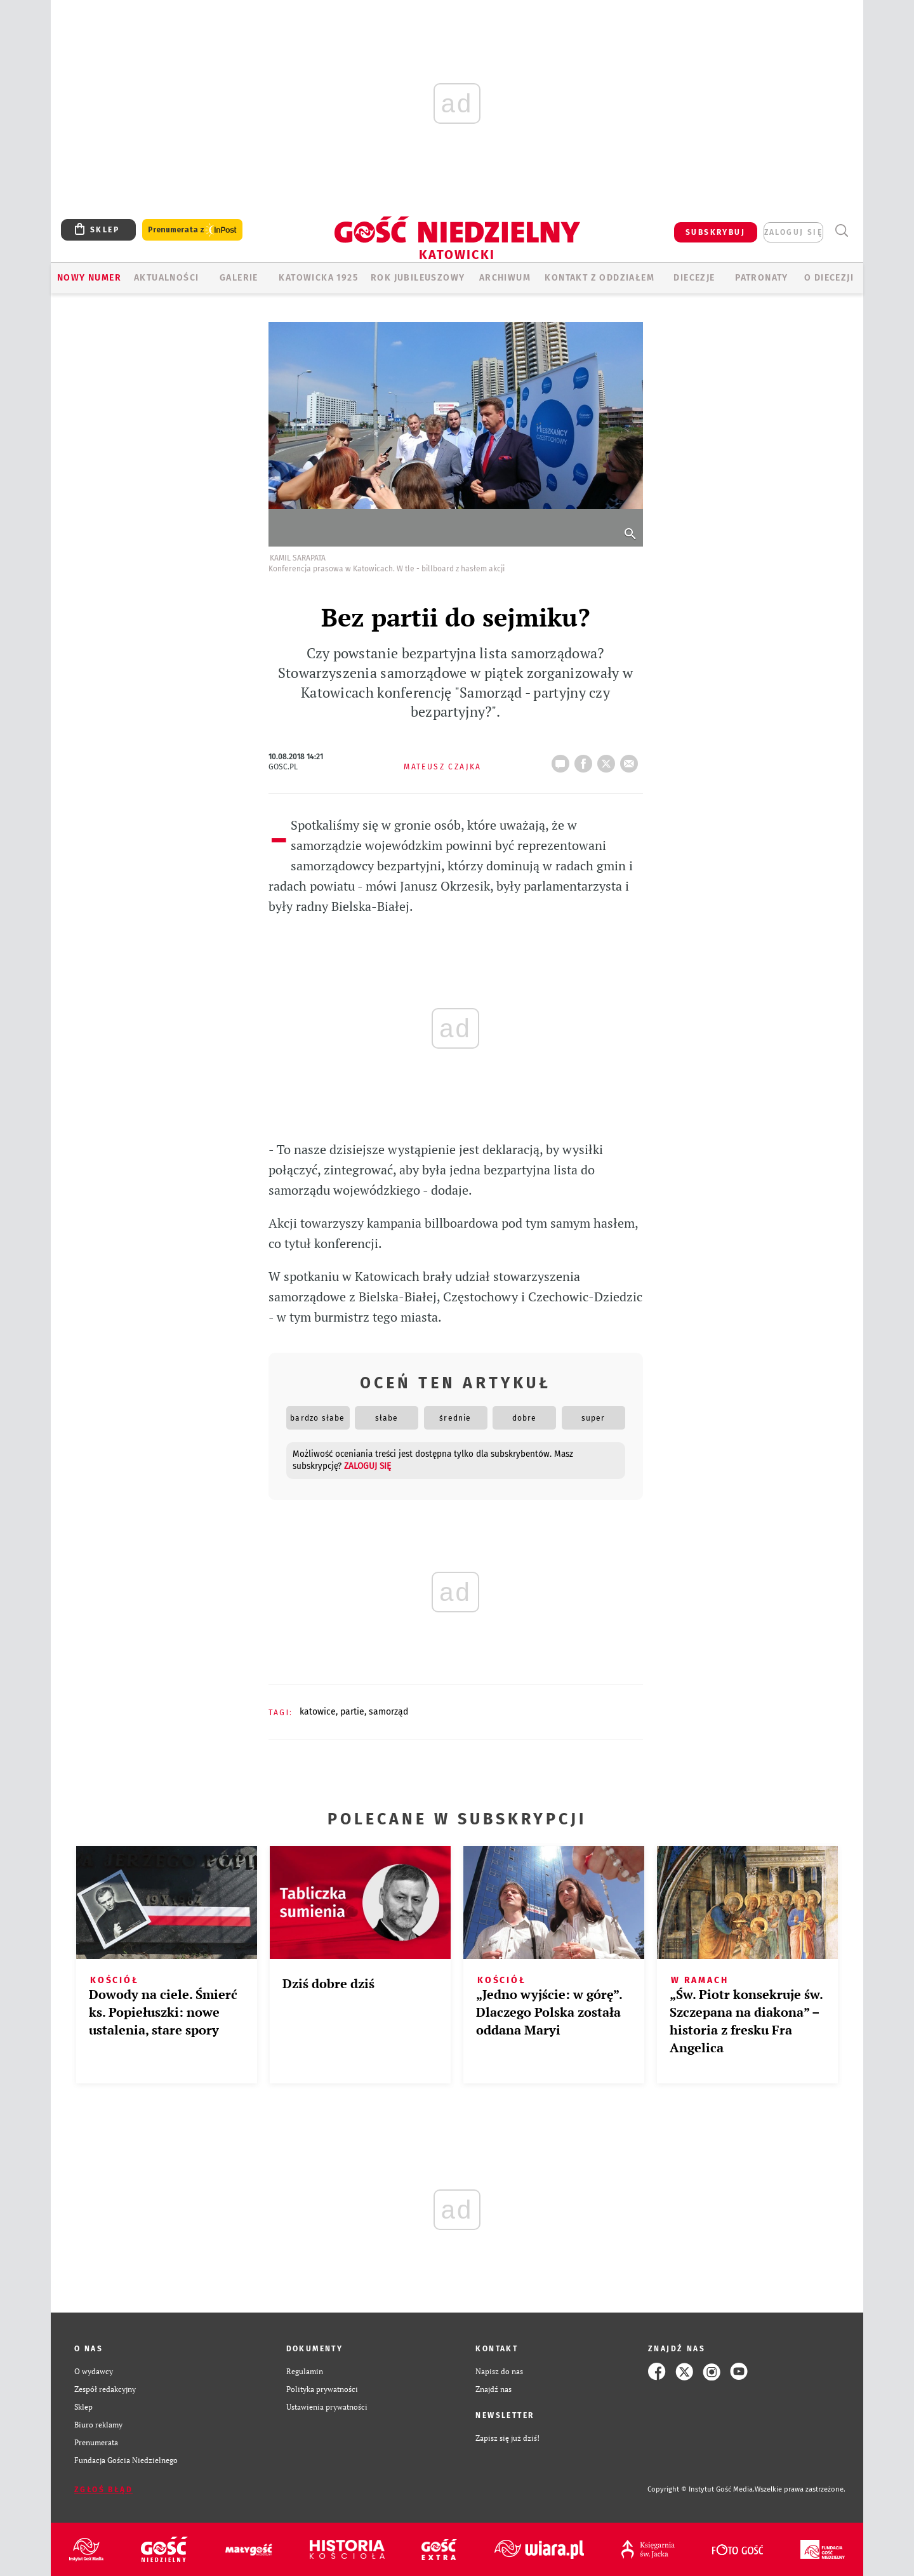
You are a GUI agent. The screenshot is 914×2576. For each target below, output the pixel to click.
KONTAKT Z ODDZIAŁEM (599, 277)
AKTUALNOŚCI (166, 277)
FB (585, 760)
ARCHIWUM (505, 277)
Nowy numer (89, 277)
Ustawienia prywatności (327, 2407)
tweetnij (608, 760)
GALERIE (239, 277)
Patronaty (761, 277)
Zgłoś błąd (103, 2489)
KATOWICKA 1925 (318, 277)
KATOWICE (318, 1711)
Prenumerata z (192, 230)
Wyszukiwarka (841, 230)
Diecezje (694, 277)
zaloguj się (793, 232)
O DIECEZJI (829, 277)
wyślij (631, 760)
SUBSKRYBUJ (715, 232)
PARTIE (352, 1711)
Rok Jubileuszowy (418, 277)
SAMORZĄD (388, 1711)
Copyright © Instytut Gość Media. (701, 2489)
